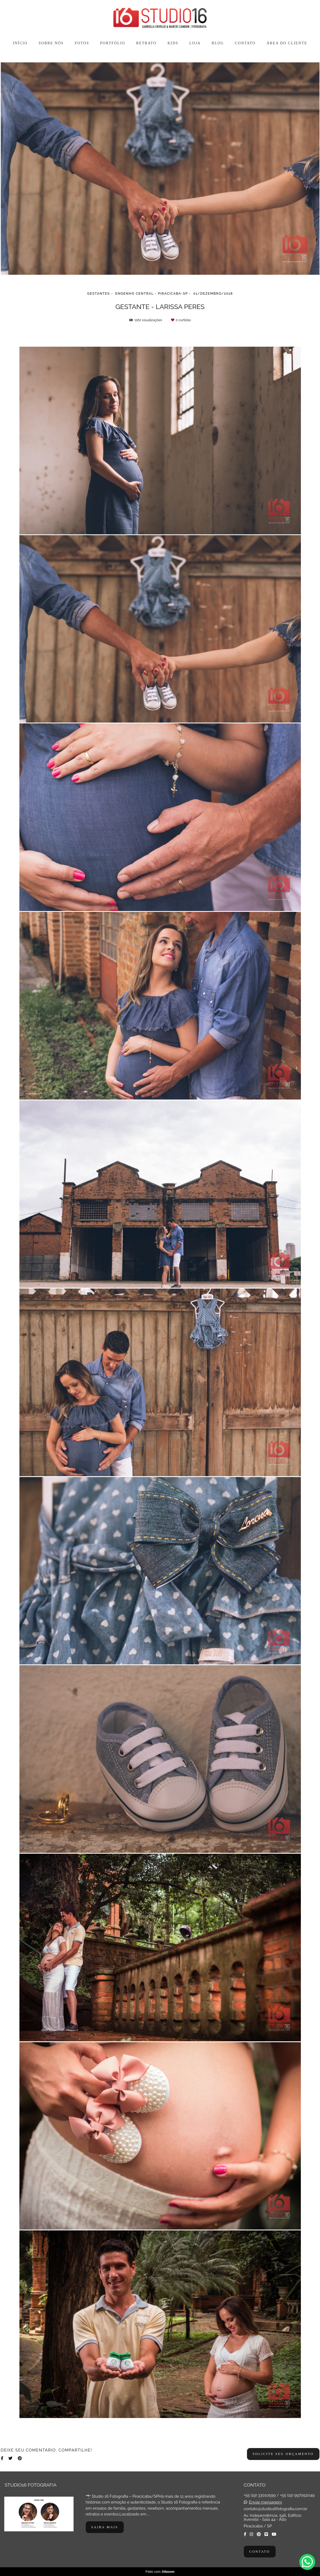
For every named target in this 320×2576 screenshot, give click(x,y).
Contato (259, 2551)
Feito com (160, 2572)
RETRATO (146, 43)
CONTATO (245, 43)
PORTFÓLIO (112, 43)
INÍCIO (20, 43)
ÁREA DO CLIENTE (287, 43)
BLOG (218, 43)
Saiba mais (104, 2527)
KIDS (173, 43)
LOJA (194, 43)
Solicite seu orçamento (283, 2454)
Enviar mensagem (265, 2502)
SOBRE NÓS (51, 43)
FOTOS (82, 43)
